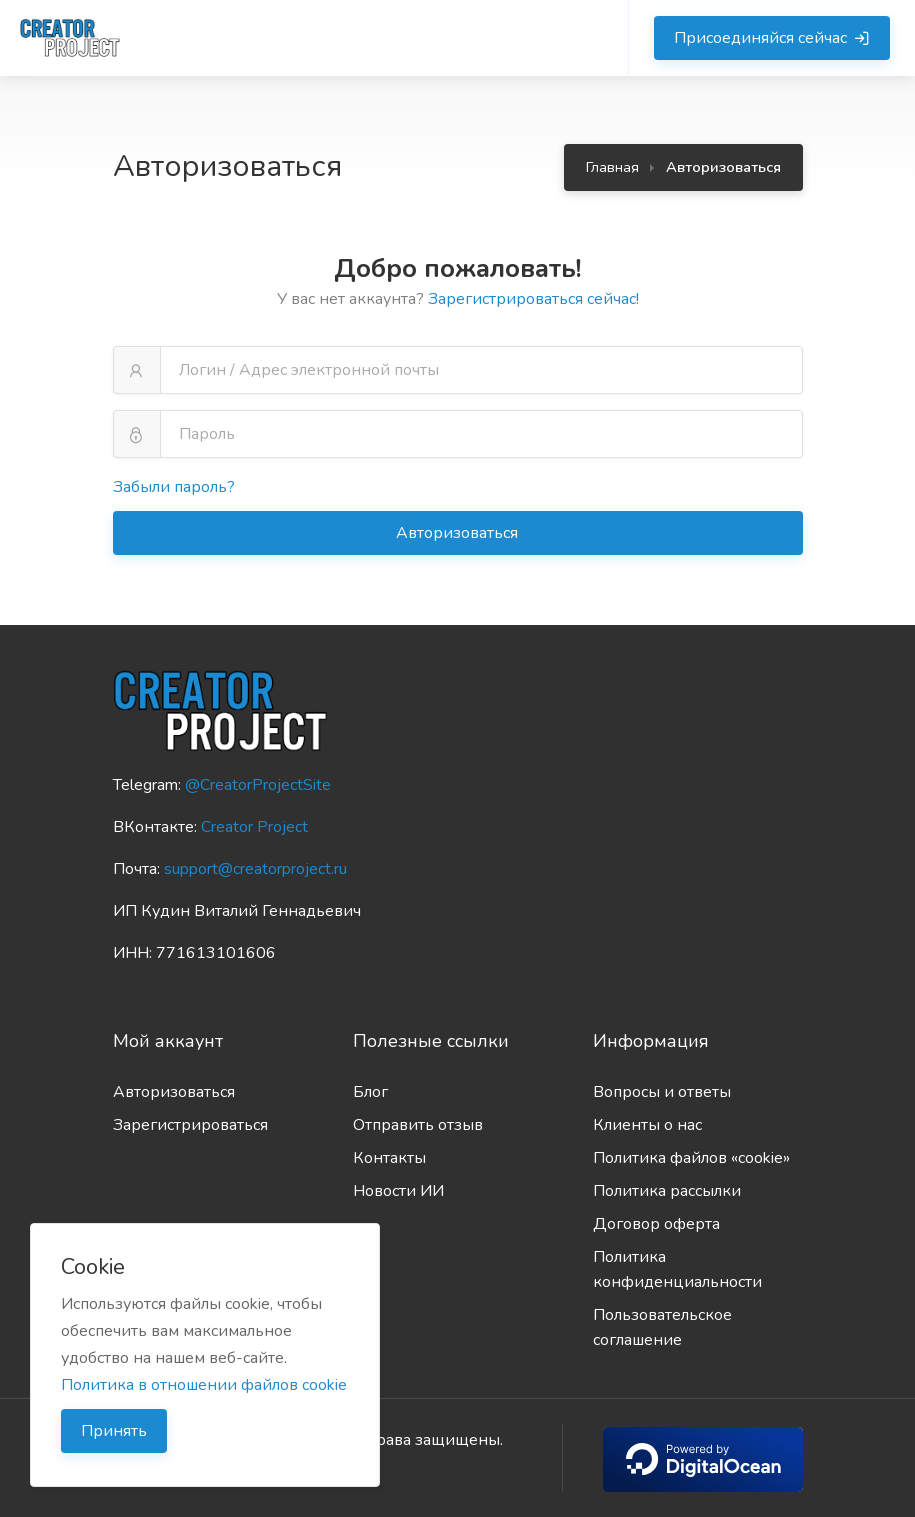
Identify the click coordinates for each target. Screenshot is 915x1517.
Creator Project (254, 827)
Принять (114, 1431)
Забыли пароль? (174, 487)
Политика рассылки (667, 1191)
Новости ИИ (398, 1191)
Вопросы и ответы (662, 1092)
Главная (612, 167)
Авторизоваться (459, 533)
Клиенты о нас (647, 1125)
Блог (370, 1092)
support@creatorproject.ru (255, 869)
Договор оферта (656, 1224)
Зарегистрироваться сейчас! (533, 299)
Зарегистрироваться (190, 1125)
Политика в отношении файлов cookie (204, 1385)
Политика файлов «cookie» (691, 1158)
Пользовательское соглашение (662, 1327)
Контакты (389, 1158)
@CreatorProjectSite (258, 785)
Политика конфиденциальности (677, 1269)
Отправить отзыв (418, 1125)
